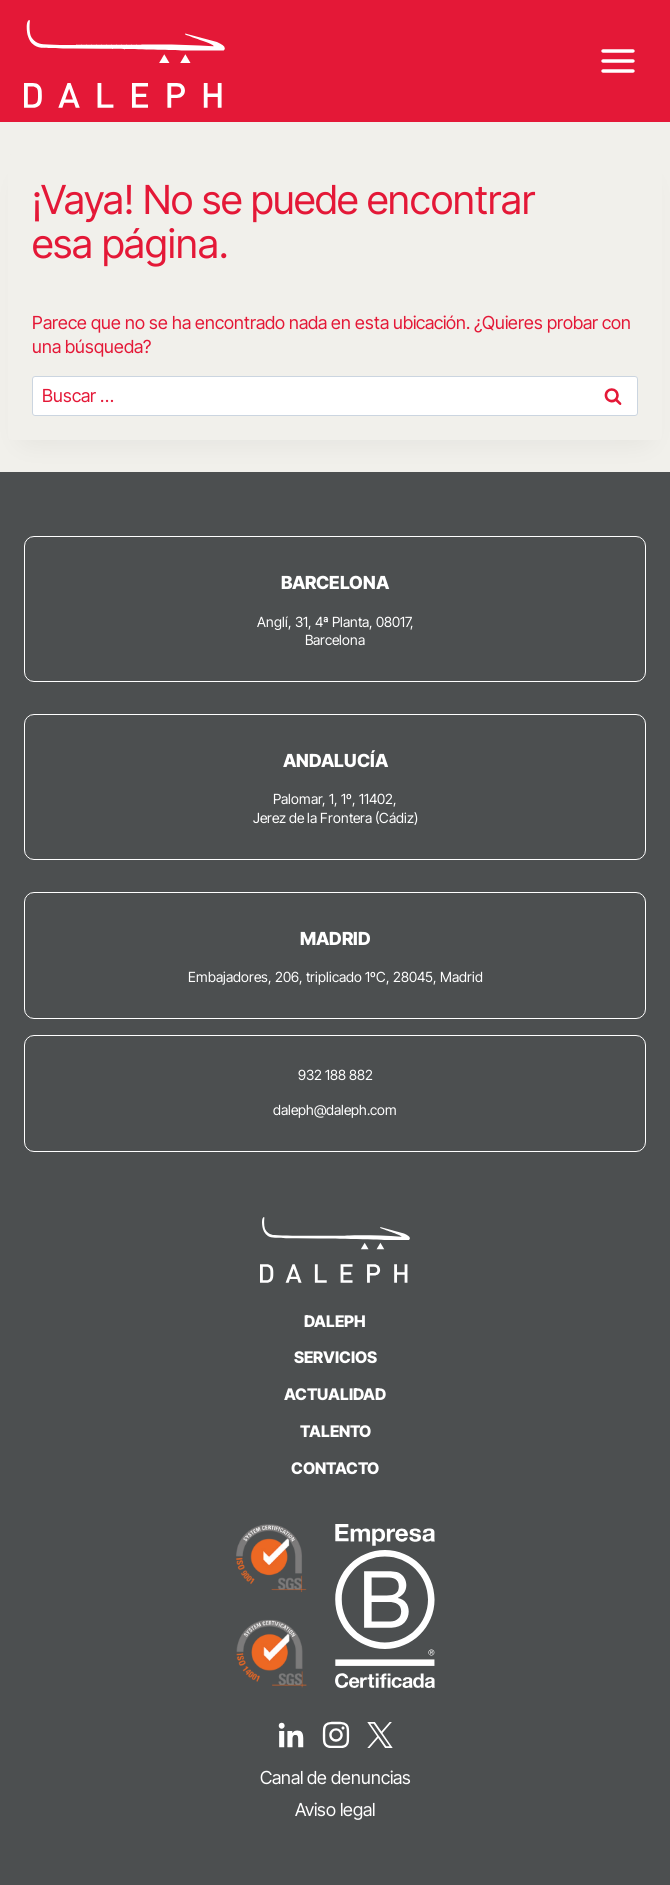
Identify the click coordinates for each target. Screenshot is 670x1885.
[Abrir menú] (617, 61)
